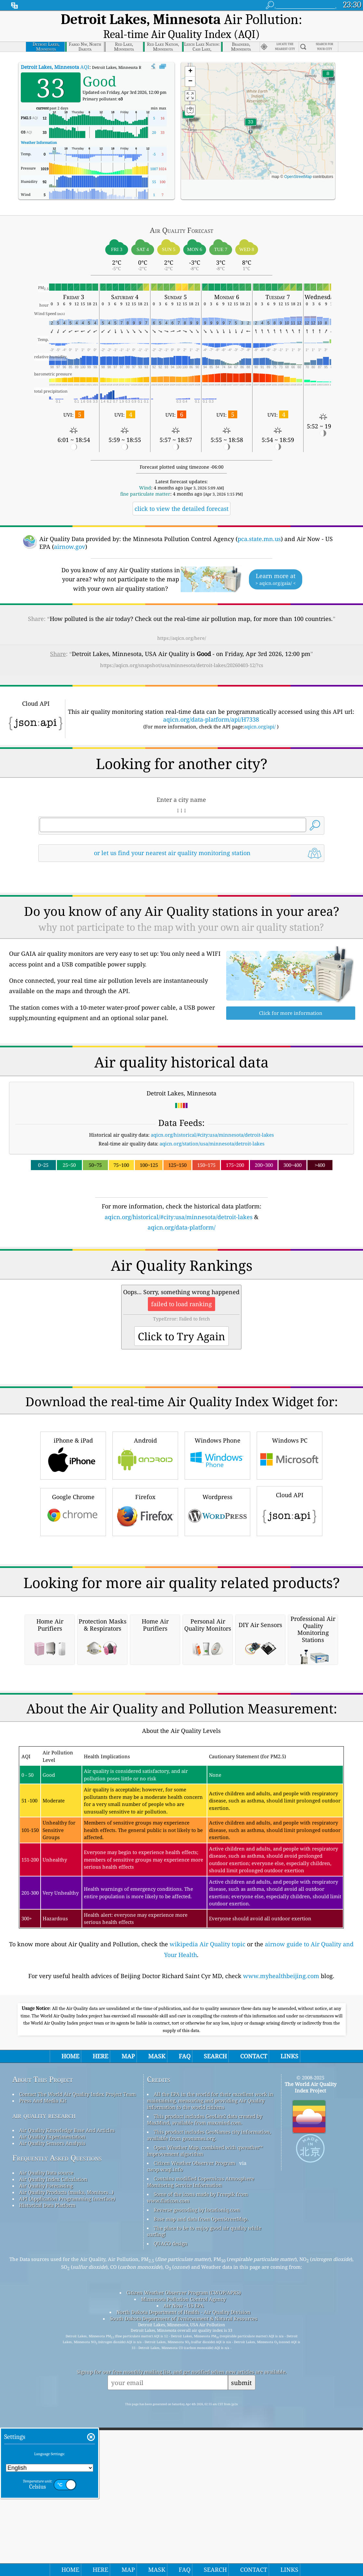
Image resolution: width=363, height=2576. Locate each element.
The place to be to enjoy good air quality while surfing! (204, 2485)
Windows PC (289, 1527)
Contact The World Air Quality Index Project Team (77, 2348)
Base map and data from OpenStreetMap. (201, 2473)
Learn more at (275, 561)
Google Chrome (73, 1584)
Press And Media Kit (42, 2355)
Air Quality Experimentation (52, 2391)
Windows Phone (217, 1527)
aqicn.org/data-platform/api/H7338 (211, 701)
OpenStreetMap (298, 158)
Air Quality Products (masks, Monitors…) (66, 2446)
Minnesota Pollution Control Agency (183, 2553)
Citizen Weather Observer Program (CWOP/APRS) (183, 2547)
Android (145, 1527)
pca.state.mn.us (259, 520)
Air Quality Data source (46, 2427)
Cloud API (289, 1583)
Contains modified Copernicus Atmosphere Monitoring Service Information (200, 2436)
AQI (55, 48)
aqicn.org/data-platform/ (181, 1209)
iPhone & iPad (73, 1527)
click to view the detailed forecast (181, 490)
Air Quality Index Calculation (53, 2434)
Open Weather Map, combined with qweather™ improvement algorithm (205, 2405)
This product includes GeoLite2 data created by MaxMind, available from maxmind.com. (204, 2374)
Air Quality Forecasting (46, 2440)
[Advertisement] (181, 1270)
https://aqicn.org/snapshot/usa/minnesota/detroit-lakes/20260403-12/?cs (181, 647)
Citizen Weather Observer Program (194, 2417)
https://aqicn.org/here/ (181, 620)
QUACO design (171, 2498)
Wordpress (217, 1584)
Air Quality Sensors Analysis (52, 2397)
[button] (188, 100)
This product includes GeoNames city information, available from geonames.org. (209, 2389)
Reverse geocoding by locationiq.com (197, 2464)
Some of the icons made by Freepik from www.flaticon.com (197, 2451)
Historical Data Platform (47, 2459)
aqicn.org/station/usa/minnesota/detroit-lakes (212, 1125)
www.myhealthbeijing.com (281, 2230)
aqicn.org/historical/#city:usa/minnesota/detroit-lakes (212, 1116)
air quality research (44, 2370)
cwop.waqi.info (165, 2424)
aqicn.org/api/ (260, 708)
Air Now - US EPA (183, 2560)
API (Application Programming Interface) (67, 2453)
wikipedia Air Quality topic (207, 2199)
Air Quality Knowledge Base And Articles (67, 2384)
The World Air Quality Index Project (310, 2341)
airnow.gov (69, 528)
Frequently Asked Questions (57, 2412)
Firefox (145, 1584)
